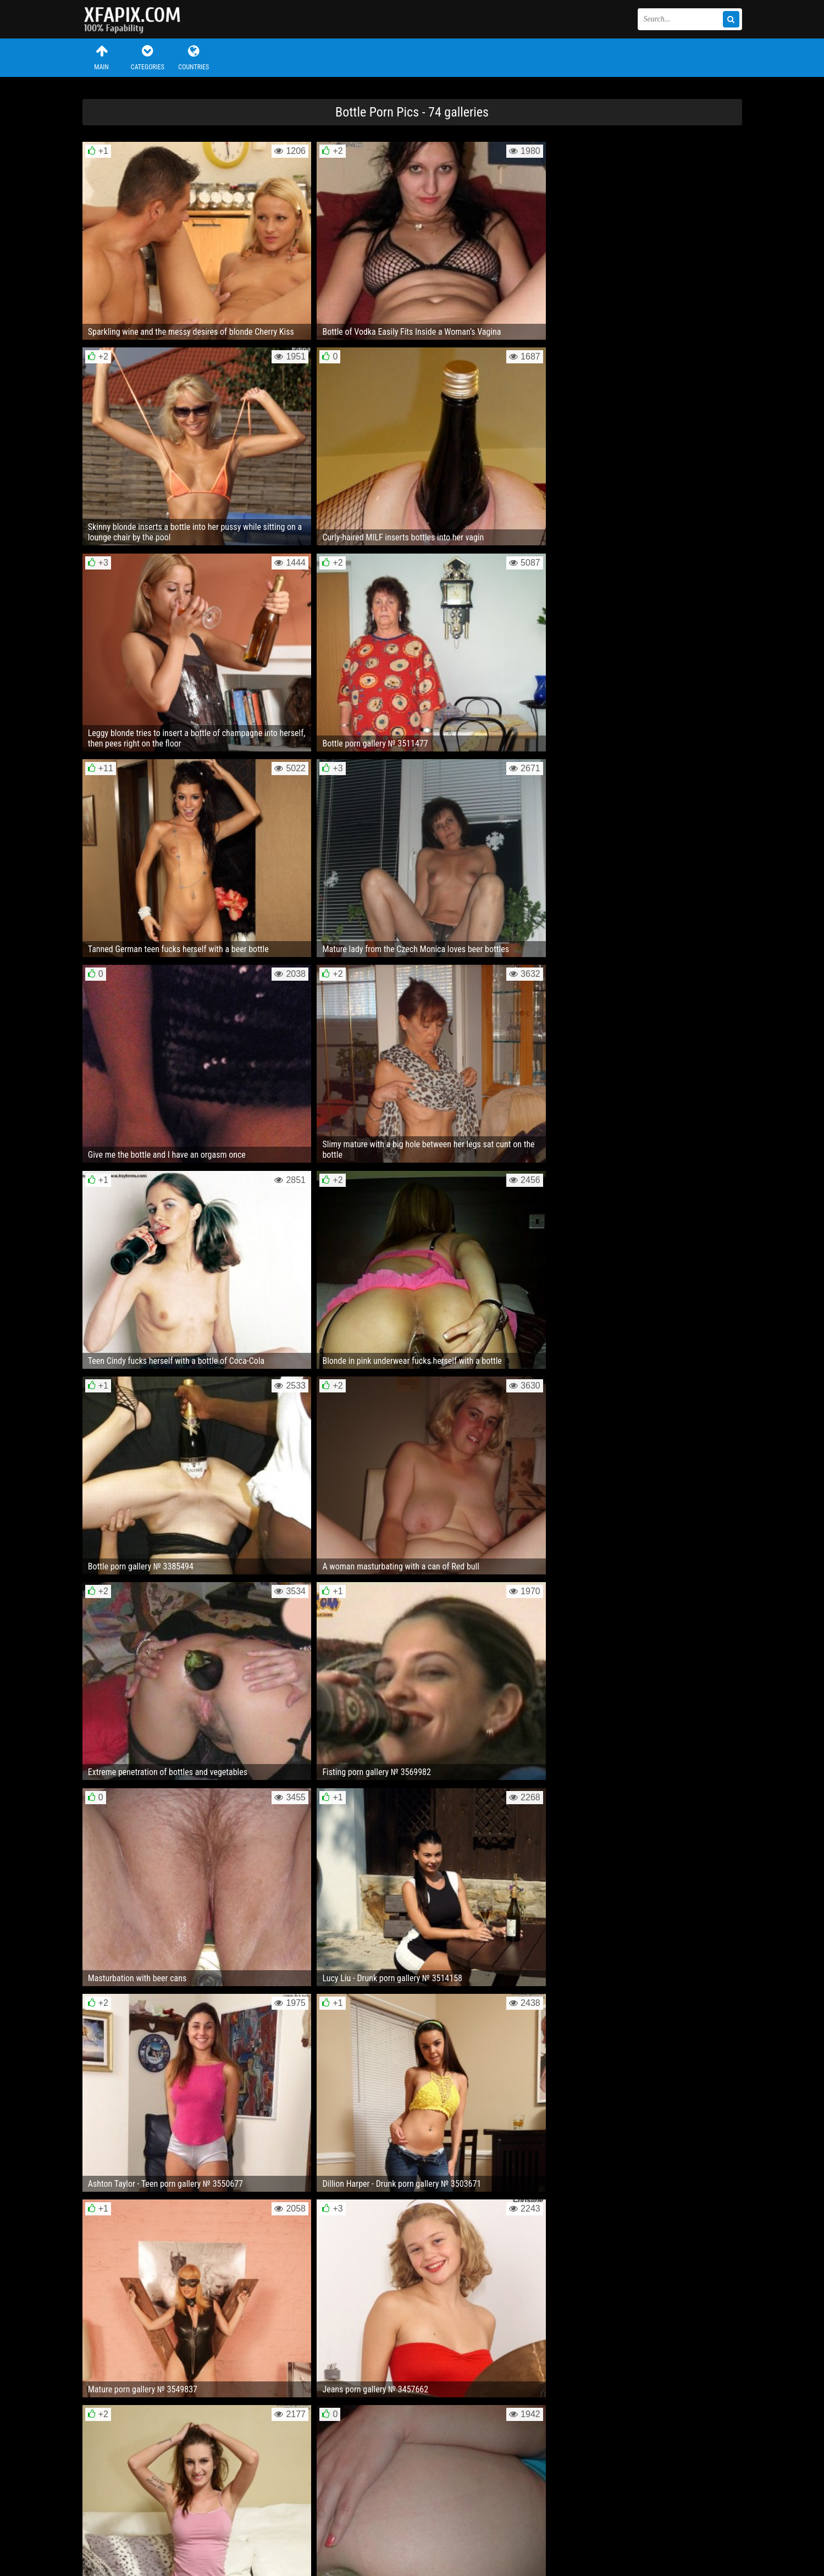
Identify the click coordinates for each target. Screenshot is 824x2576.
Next (719, 2225)
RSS (289, 2534)
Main (101, 57)
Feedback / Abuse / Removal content (145, 2525)
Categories (147, 57)
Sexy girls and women (137, 19)
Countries (193, 57)
